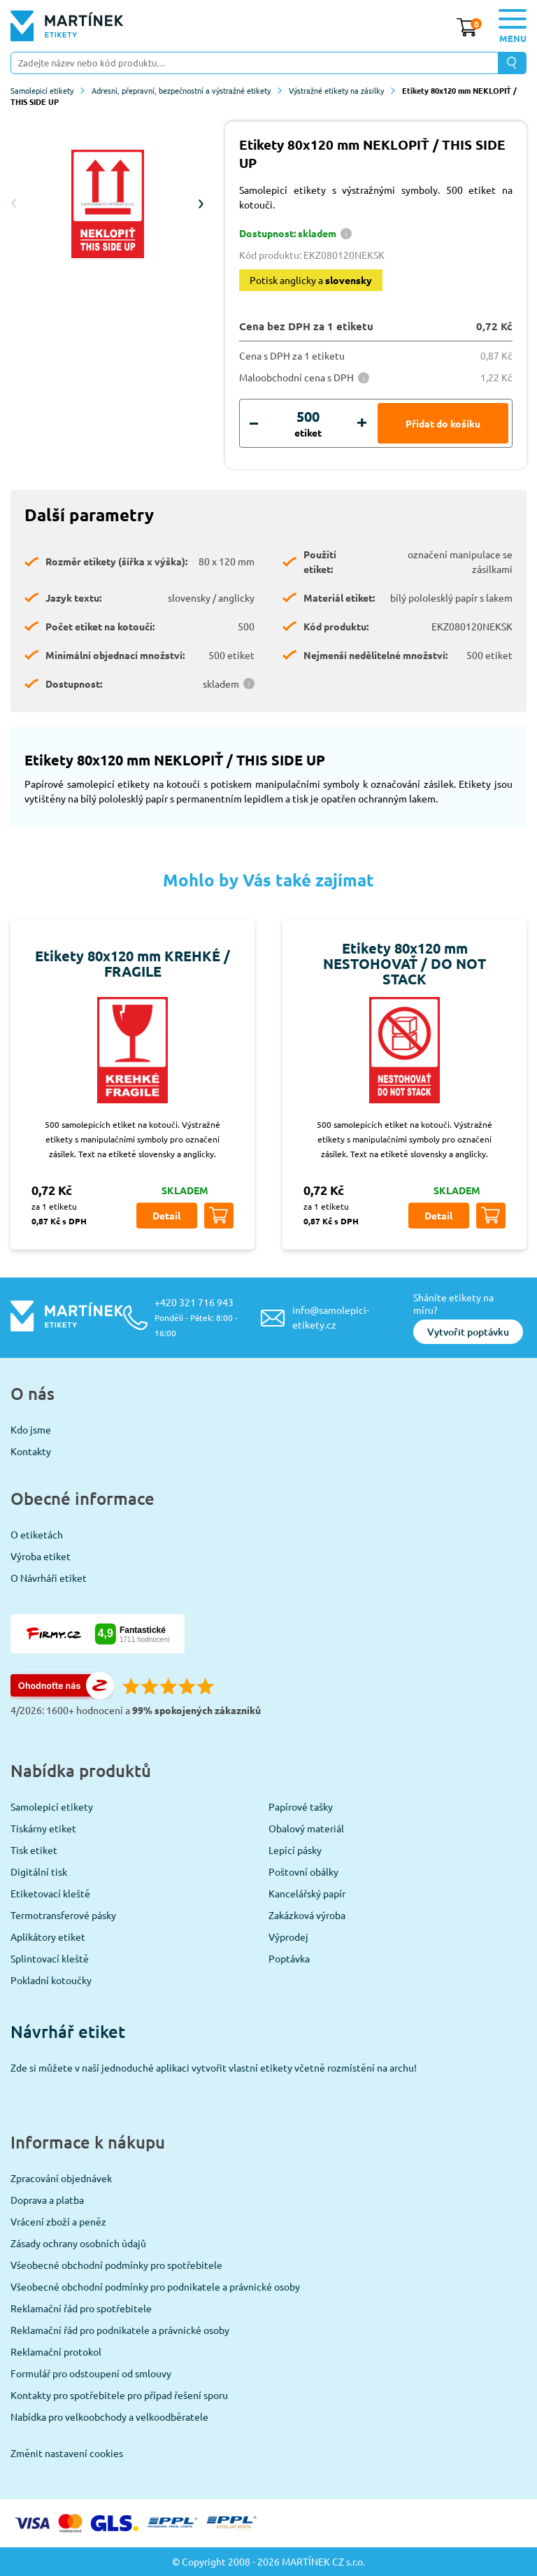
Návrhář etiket (67, 2031)
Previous (14, 204)
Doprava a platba (47, 2199)
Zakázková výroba (306, 1915)
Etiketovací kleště (50, 1893)
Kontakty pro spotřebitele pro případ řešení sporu (119, 2395)
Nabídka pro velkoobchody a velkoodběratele (109, 2416)
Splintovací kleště (49, 1958)
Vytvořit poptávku (468, 1331)
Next (201, 204)
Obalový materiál (306, 1828)
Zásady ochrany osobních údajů (78, 2243)
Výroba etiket (40, 1556)
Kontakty (30, 1451)
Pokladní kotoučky (51, 1980)
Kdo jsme (30, 1429)
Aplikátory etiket (47, 1936)
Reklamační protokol (55, 2351)
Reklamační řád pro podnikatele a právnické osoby (119, 2329)
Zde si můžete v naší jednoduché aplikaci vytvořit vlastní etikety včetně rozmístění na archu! (213, 2067)
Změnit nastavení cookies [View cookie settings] (66, 2453)
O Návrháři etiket (48, 1577)
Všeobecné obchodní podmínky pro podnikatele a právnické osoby (155, 2286)
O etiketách (36, 1534)
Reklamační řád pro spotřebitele (81, 2308)
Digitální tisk (38, 1871)
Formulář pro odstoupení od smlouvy (90, 2373)
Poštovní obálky (303, 1871)
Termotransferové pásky (63, 1915)
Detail (166, 1215)
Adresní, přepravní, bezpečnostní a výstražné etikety (187, 90)
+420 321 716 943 (196, 1317)
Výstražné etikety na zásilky (342, 90)
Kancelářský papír (306, 1893)
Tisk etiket (33, 1849)
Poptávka (289, 1958)
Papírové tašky (300, 1806)
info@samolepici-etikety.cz (330, 1317)
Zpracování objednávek (61, 2178)
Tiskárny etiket (43, 1828)
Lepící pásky (295, 1849)
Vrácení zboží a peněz (58, 2221)
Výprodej (288, 1936)
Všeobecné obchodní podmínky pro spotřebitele (116, 2264)
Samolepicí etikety (47, 90)
